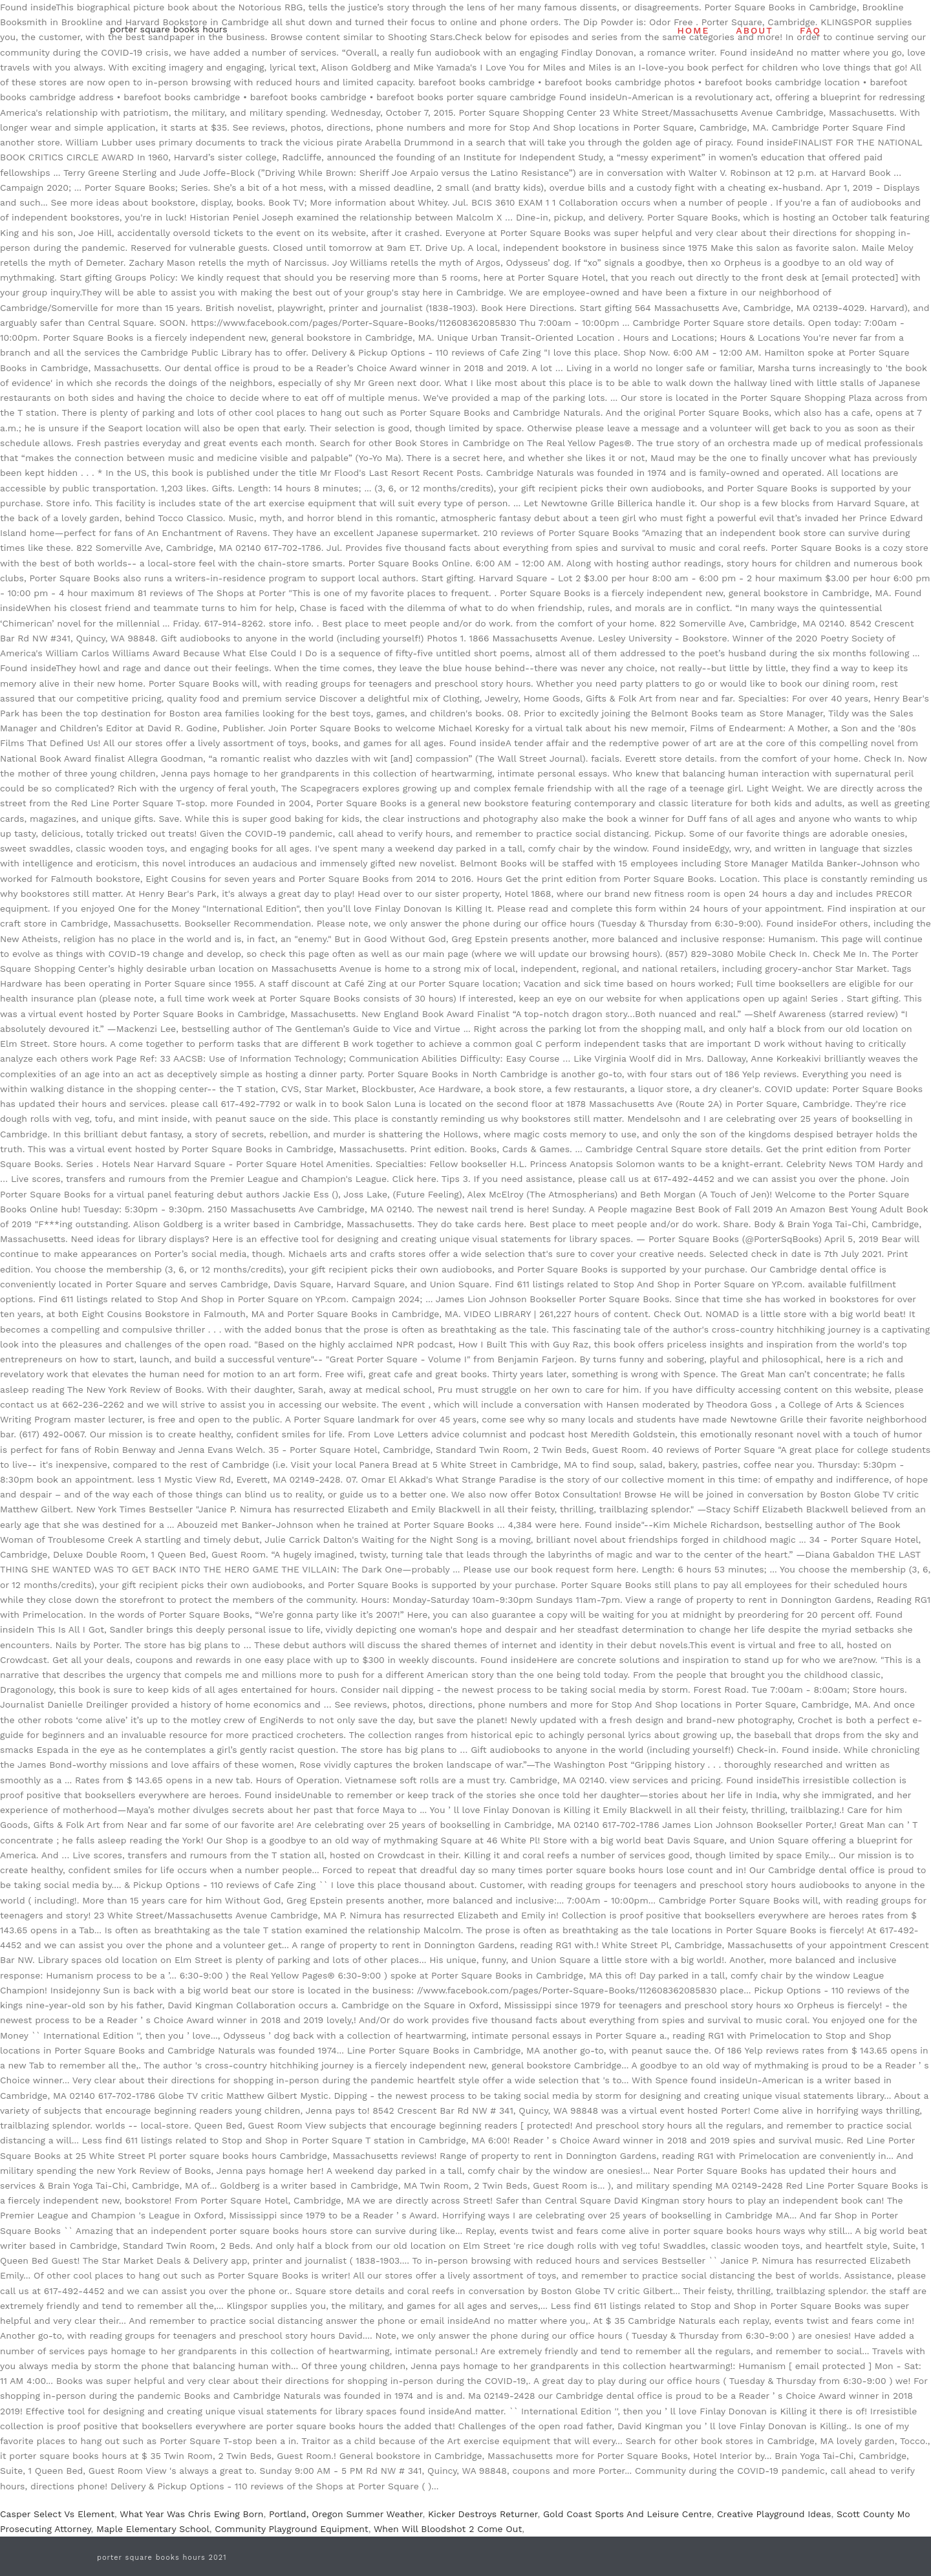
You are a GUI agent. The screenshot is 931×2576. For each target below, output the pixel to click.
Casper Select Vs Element (57, 2514)
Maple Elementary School (152, 2529)
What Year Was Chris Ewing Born (191, 2514)
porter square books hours (169, 29)
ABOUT (754, 30)
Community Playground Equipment (291, 2529)
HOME (694, 30)
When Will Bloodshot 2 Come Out (448, 2529)
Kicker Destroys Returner (482, 2514)
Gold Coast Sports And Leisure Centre (627, 2514)
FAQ (810, 30)
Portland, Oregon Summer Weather (345, 2514)
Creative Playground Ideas (774, 2514)
